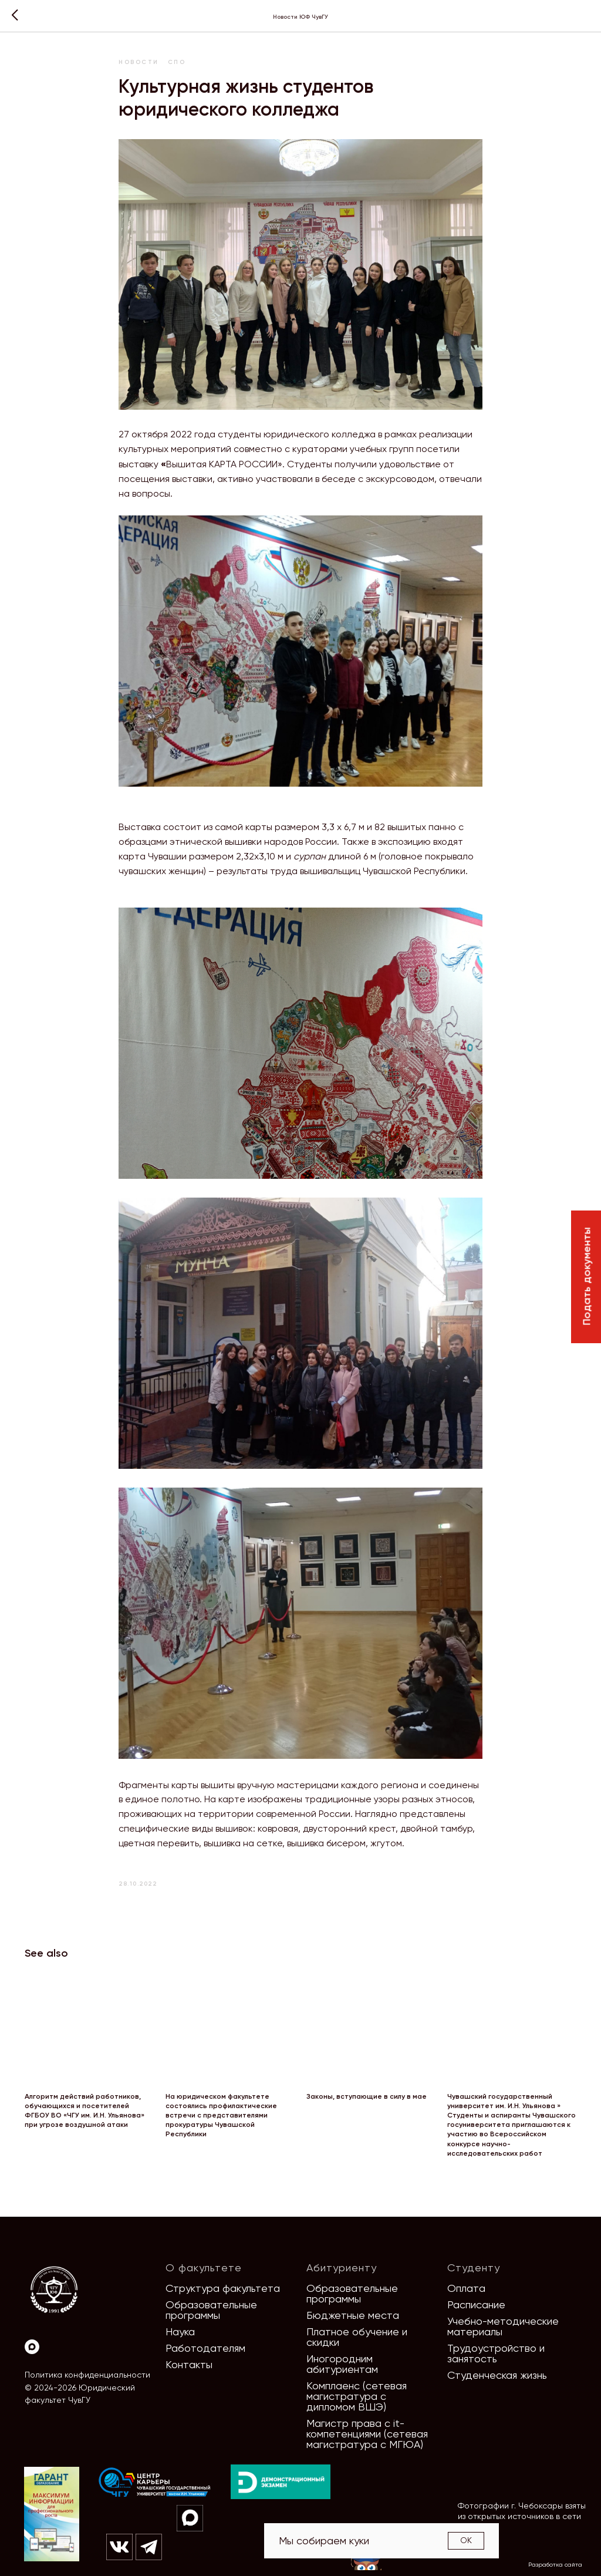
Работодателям (205, 2348)
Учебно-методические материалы (503, 2326)
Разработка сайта (555, 2564)
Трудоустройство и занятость (496, 2353)
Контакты (189, 2364)
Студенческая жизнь (497, 2375)
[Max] (32, 2346)
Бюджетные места (352, 2315)
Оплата (466, 2288)
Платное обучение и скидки (356, 2336)
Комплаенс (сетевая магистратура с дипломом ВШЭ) (356, 2396)
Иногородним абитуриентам (342, 2363)
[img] (154, 2482)
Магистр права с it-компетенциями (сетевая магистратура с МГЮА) (367, 2433)
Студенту (473, 2267)
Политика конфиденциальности (87, 2374)
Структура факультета (223, 2288)
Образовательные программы (211, 2309)
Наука (180, 2331)
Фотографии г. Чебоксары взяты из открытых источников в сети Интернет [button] (522, 2516)
